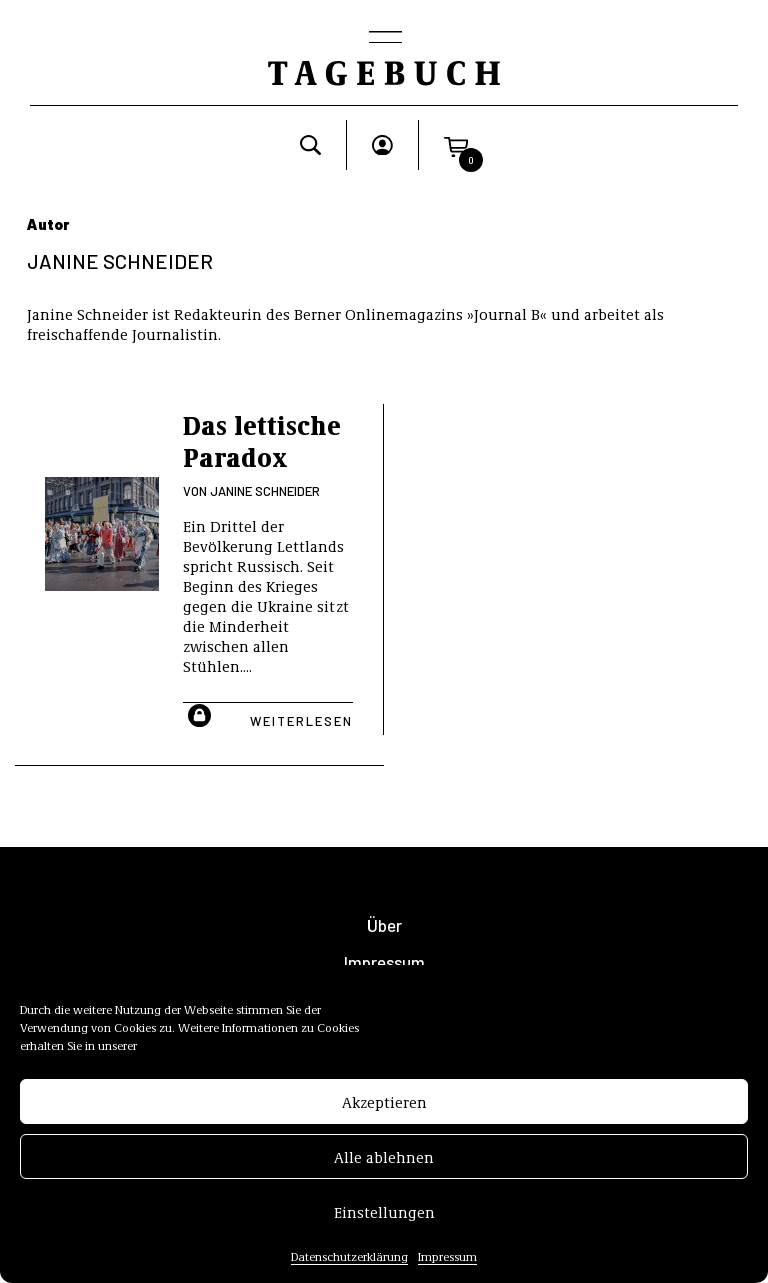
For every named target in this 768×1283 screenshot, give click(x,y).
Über (384, 925)
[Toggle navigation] (384, 39)
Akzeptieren (384, 1108)
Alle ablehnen (384, 1163)
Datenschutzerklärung (349, 1263)
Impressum (447, 1263)
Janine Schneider (265, 491)
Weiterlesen (301, 721)
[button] (456, 145)
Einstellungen (384, 1218)
